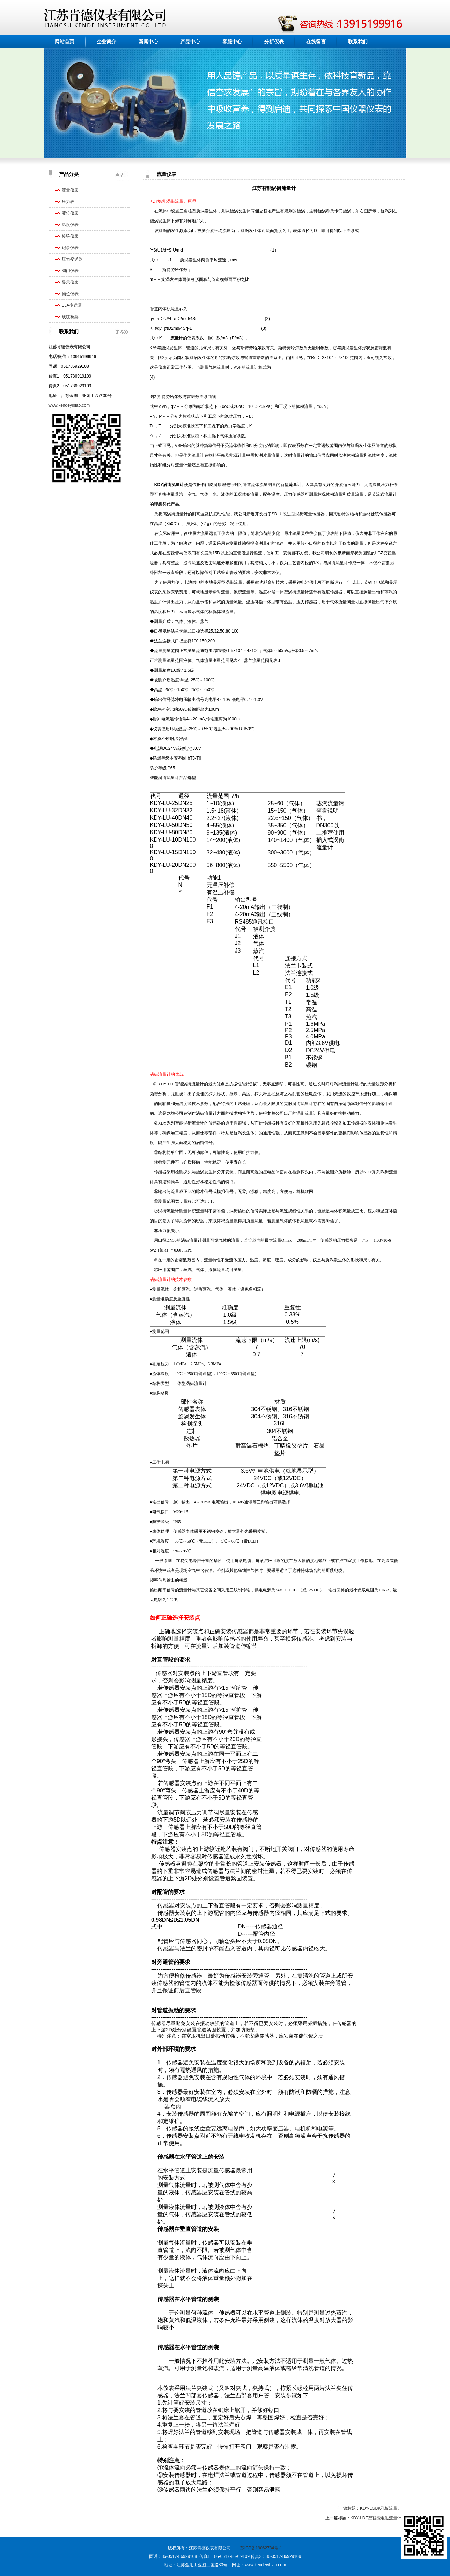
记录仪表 (70, 247)
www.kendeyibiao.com (69, 405)
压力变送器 (72, 259)
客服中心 (232, 41)
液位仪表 (70, 213)
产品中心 (190, 41)
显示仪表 (70, 282)
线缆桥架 (70, 316)
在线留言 (316, 41)
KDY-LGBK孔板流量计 (381, 2508)
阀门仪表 (70, 270)
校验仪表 (70, 236)
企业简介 (106, 41)
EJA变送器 (72, 305)
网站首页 (64, 41)
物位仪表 (70, 293)
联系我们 (358, 41)
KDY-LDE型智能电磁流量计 (376, 2518)
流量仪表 (70, 190)
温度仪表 (70, 224)
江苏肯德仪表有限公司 (69, 346)
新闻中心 (148, 41)
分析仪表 (274, 41)
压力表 (68, 201)
